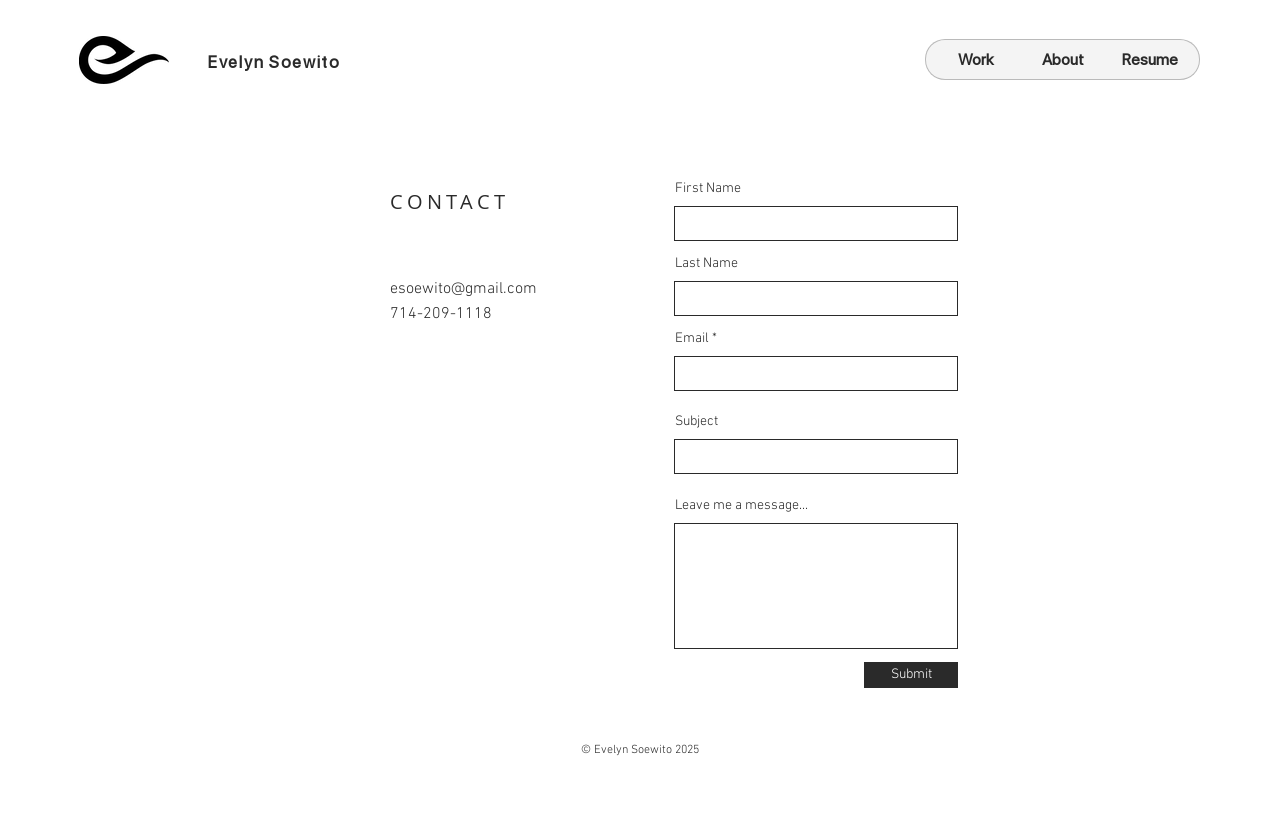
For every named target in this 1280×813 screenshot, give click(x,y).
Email (692, 339)
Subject (696, 422)
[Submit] (911, 675)
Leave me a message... (741, 506)
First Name (708, 189)
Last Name (706, 264)
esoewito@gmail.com (463, 289)
